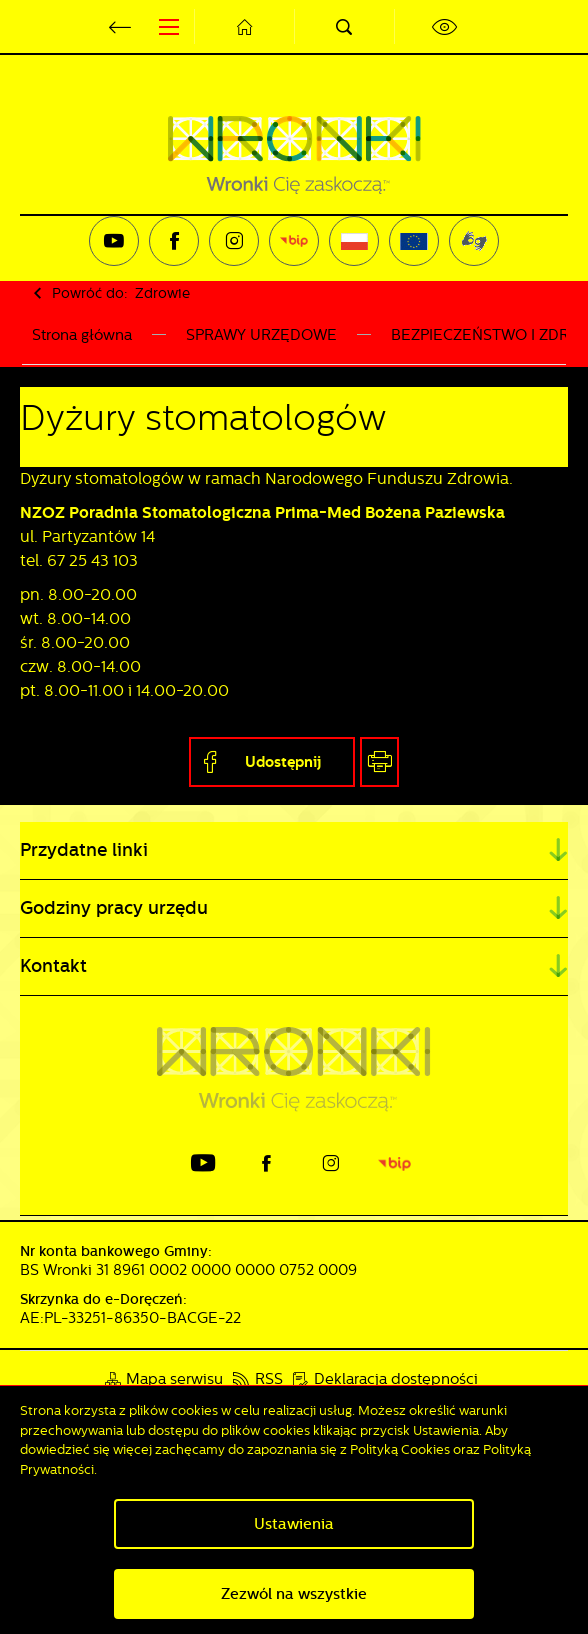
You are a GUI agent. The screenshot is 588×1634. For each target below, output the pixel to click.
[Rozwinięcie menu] (294, 850)
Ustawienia (294, 1524)
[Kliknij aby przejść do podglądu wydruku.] (379, 762)
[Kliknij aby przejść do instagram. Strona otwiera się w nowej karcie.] (234, 241)
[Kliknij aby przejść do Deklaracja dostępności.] (385, 1379)
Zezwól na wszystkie (294, 1594)
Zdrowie (162, 293)
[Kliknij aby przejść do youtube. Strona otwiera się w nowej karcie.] (114, 241)
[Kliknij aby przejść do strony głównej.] (244, 26)
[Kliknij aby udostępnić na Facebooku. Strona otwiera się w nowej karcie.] (272, 762)
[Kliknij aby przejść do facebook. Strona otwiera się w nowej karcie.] (174, 241)
